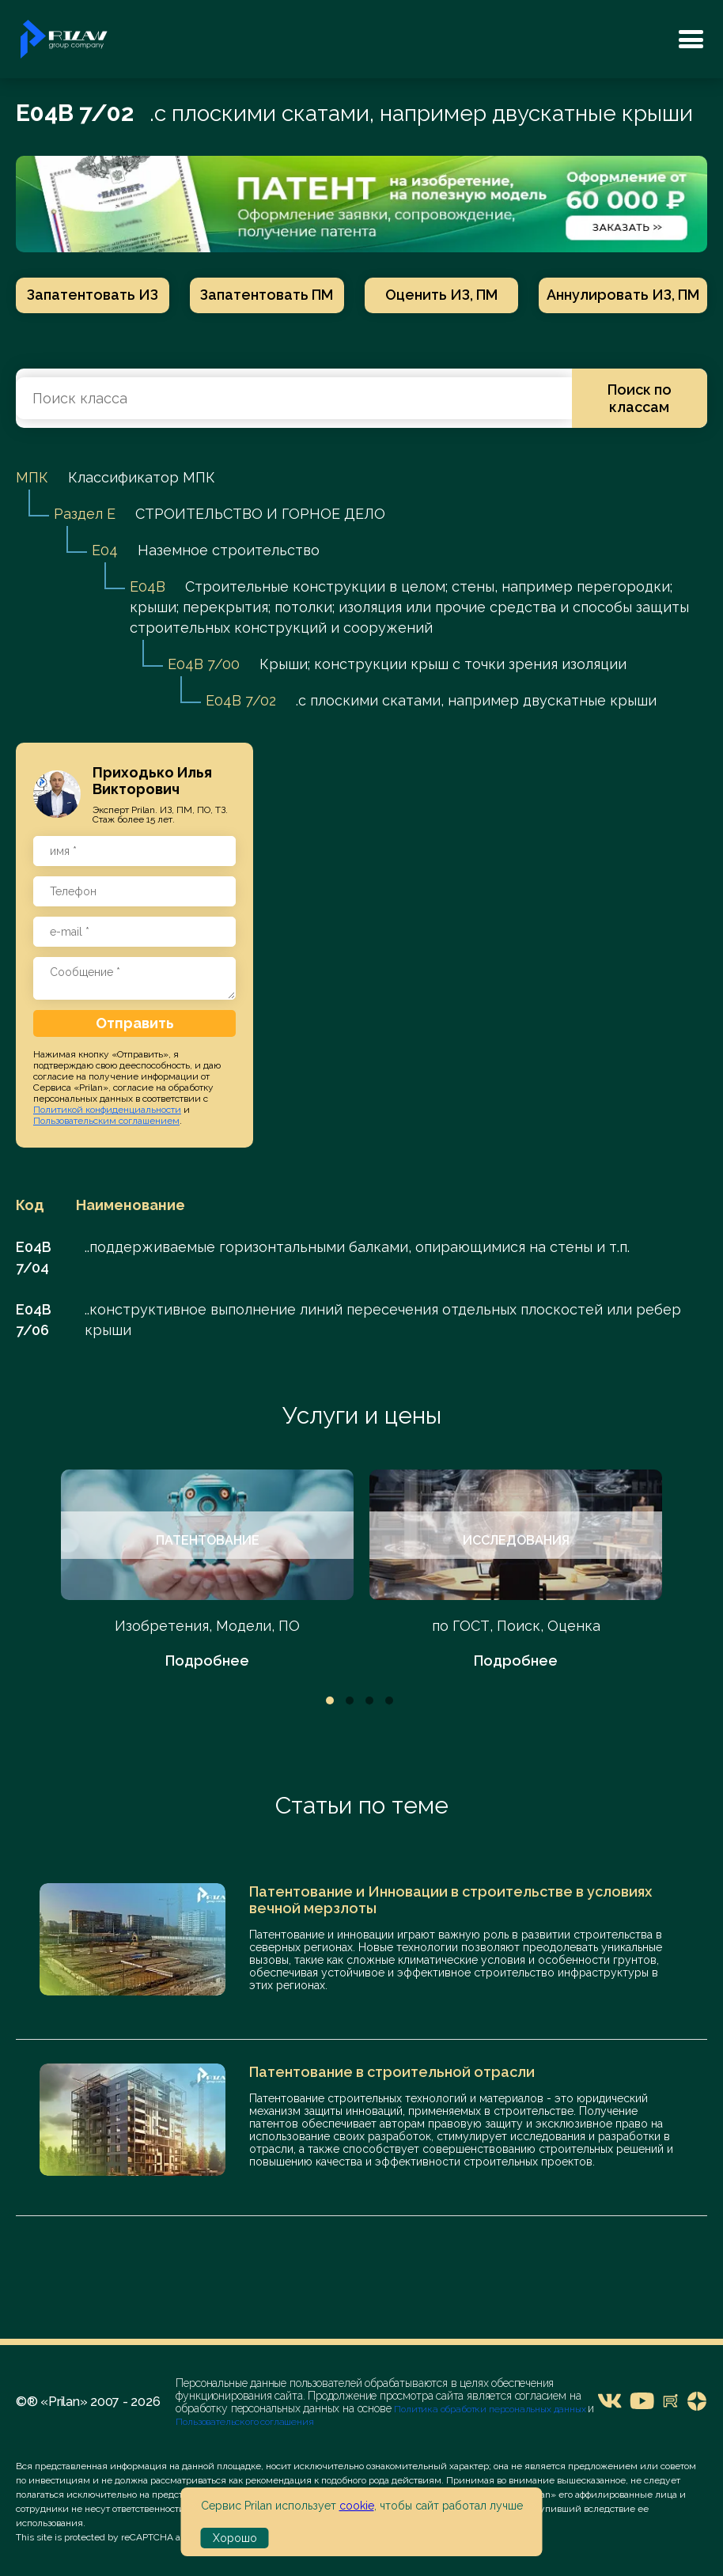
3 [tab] (369, 1700)
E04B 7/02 (241, 700)
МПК (32, 477)
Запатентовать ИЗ (92, 294)
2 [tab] (350, 1700)
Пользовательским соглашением (106, 1120)
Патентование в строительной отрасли (392, 2071)
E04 (105, 550)
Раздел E (84, 513)
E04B (147, 586)
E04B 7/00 (204, 664)
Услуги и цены (361, 1415)
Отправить (135, 1023)
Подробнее (207, 1660)
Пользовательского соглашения (244, 2421)
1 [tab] (330, 1700)
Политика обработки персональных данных (491, 2409)
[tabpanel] (207, 1570)
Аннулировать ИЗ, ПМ (623, 294)
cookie (356, 2505)
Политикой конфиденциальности (107, 1109)
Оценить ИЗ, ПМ (441, 294)
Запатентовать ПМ (266, 294)
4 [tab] (389, 1700)
